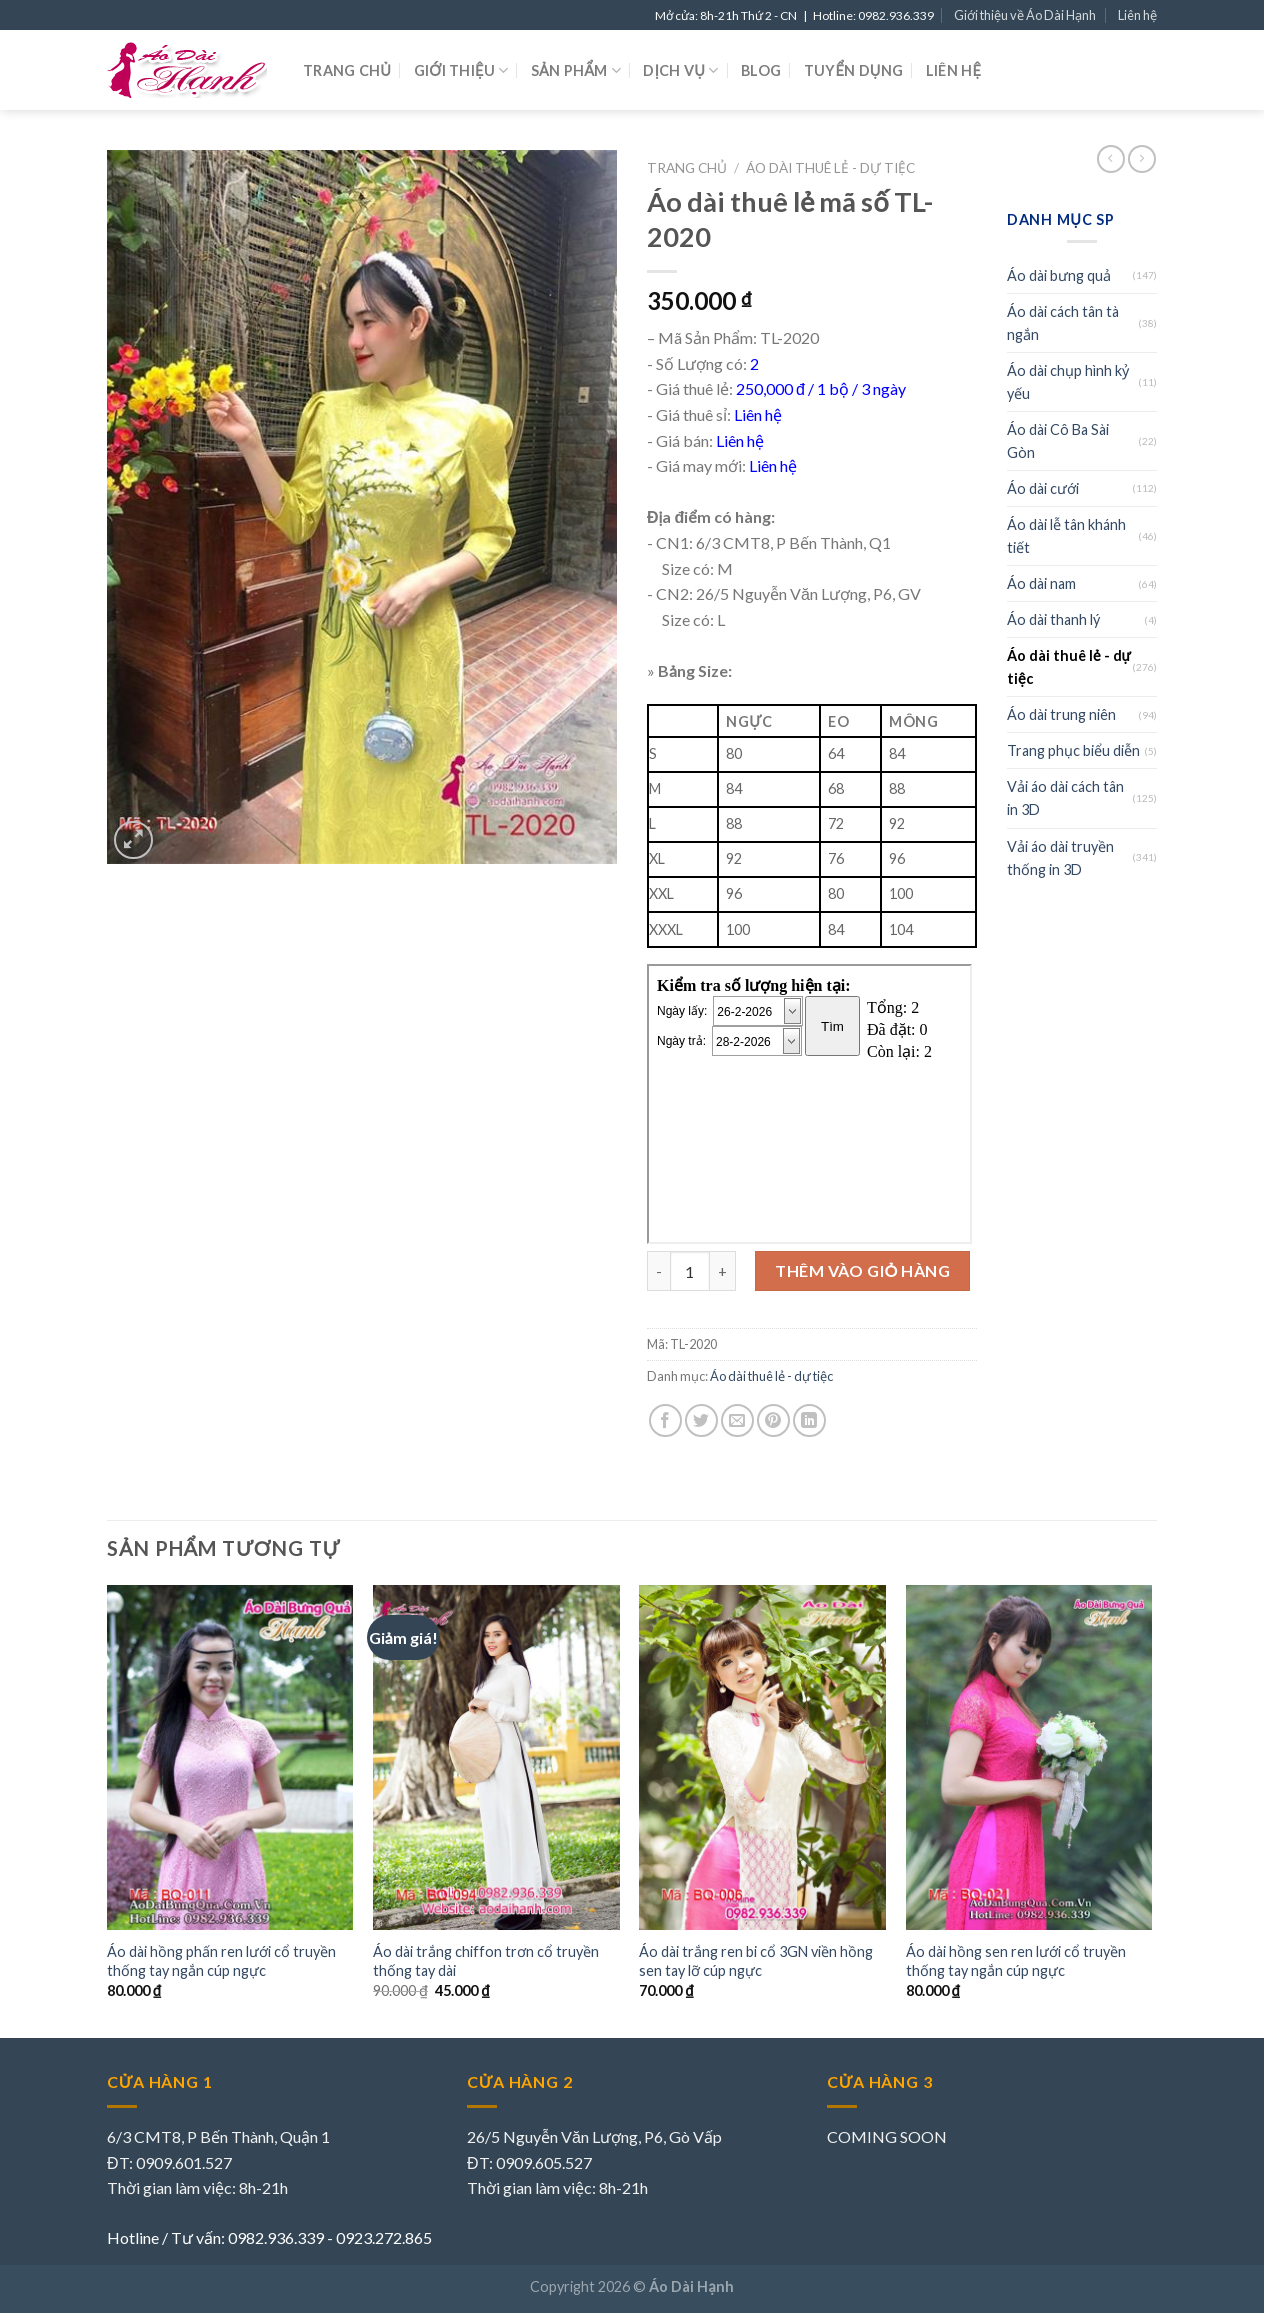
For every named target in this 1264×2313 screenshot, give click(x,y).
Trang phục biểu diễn (1073, 750)
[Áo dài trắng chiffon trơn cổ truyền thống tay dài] (496, 1757)
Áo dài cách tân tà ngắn (1063, 323)
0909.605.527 (544, 2162)
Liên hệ (1137, 15)
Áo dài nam (1041, 583)
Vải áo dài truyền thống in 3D (1060, 858)
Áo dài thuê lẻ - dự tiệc (830, 168)
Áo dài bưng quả (1059, 275)
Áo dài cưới (1043, 488)
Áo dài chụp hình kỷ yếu (1068, 382)
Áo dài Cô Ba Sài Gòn (1058, 441)
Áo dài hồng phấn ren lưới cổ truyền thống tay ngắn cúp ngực (221, 1961)
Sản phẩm (576, 70)
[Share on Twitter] (701, 1420)
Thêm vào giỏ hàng (862, 1270)
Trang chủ (347, 70)
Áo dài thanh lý (1053, 619)
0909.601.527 (184, 2162)
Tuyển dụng (854, 70)
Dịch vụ (680, 70)
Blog (761, 70)
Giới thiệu (461, 70)
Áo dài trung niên (1061, 714)
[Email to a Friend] (737, 1420)
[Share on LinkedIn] (809, 1420)
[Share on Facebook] (665, 1420)
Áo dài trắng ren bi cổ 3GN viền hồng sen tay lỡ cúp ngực (756, 1961)
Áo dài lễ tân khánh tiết (1066, 536)
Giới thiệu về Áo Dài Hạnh (1025, 15)
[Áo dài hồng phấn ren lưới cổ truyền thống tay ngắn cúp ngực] (230, 1757)
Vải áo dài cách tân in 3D (1065, 798)
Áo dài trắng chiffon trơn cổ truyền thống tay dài (486, 1961)
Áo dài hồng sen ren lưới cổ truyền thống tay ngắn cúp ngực (1016, 1961)
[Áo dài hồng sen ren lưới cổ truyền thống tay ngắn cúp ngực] (1029, 1757)
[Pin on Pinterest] (773, 1420)
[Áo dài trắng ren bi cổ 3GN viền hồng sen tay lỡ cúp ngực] (762, 1757)
